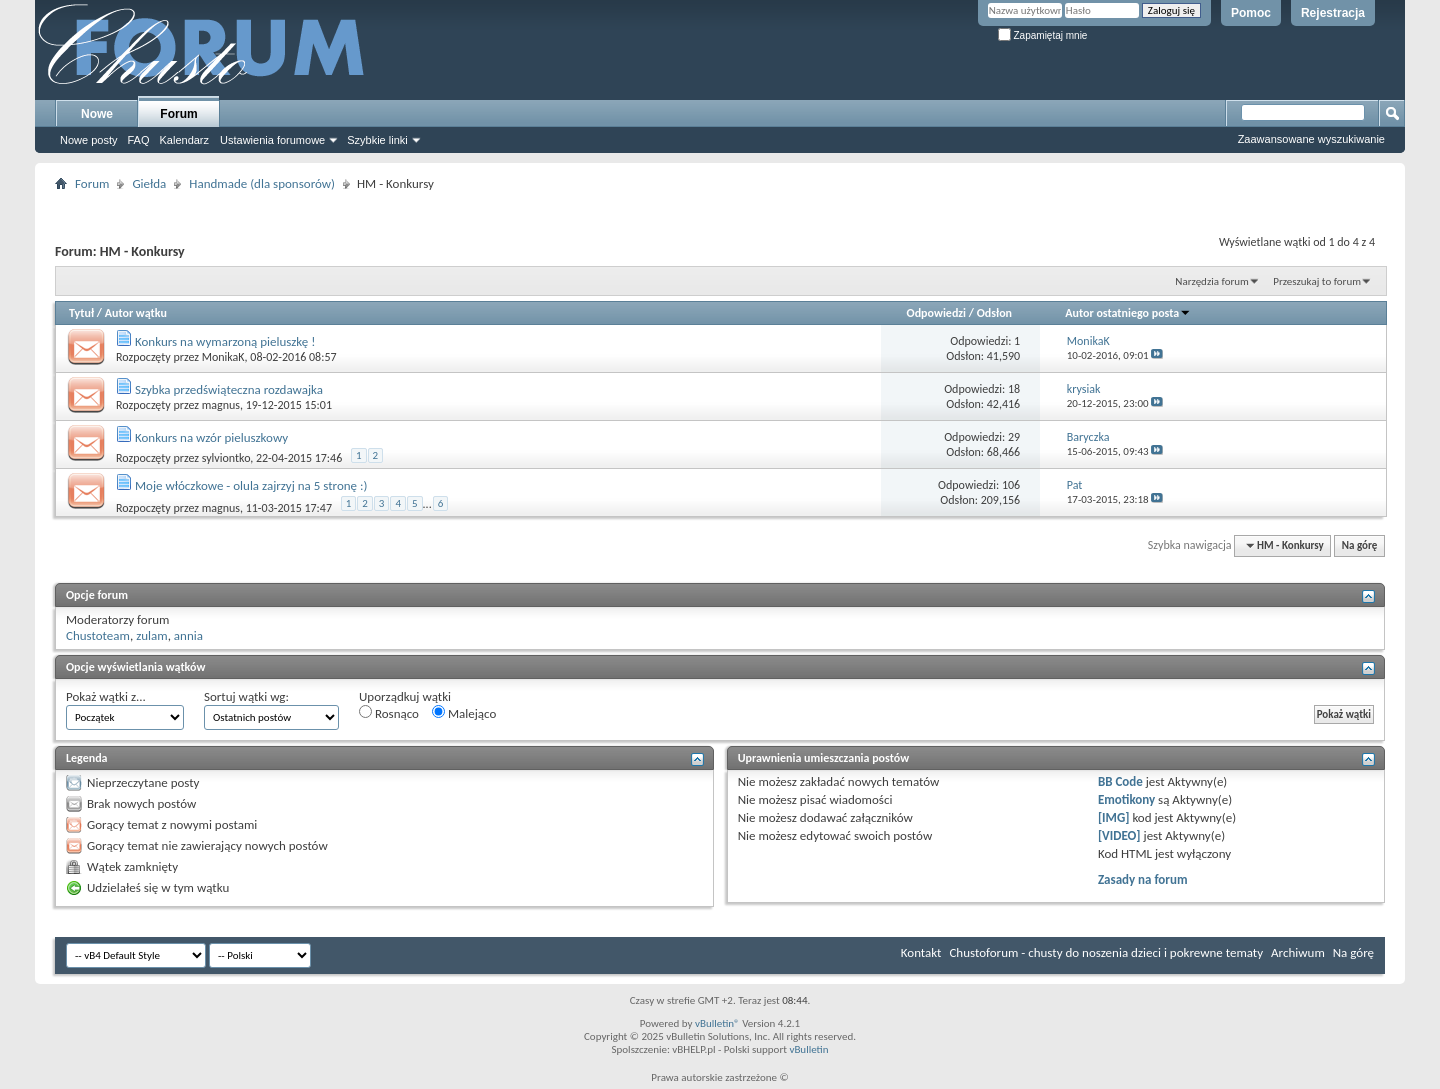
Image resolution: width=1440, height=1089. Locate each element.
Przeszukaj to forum (1317, 281)
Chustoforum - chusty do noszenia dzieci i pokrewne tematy (1106, 952)
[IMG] (1114, 817)
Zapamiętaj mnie (1043, 35)
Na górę (1360, 545)
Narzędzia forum (1212, 281)
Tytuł (81, 313)
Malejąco (464, 713)
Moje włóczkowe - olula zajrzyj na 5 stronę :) (251, 485)
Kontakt (921, 952)
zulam (152, 635)
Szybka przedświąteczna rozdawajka (229, 389)
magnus (221, 405)
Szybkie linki (377, 140)
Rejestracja (1333, 13)
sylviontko (226, 458)
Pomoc (1251, 13)
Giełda (149, 183)
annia (188, 635)
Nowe (97, 114)
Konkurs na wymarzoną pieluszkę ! (225, 341)
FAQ (138, 140)
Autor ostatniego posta (1128, 313)
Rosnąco (389, 713)
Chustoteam (98, 635)
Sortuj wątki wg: (246, 696)
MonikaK (223, 357)
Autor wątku (136, 313)
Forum (178, 114)
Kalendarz (185, 140)
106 (1011, 485)
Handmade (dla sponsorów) (262, 183)
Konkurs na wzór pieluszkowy (211, 437)
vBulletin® (717, 1023)
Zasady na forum (1143, 879)
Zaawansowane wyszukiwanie (1311, 139)
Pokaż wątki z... (106, 696)
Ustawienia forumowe (272, 140)
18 (1014, 389)
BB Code (1120, 781)
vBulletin (808, 1049)
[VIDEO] (1119, 835)
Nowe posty (88, 140)
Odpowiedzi (937, 313)
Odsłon (994, 313)
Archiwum (1298, 952)
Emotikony (1126, 799)
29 (1014, 437)
